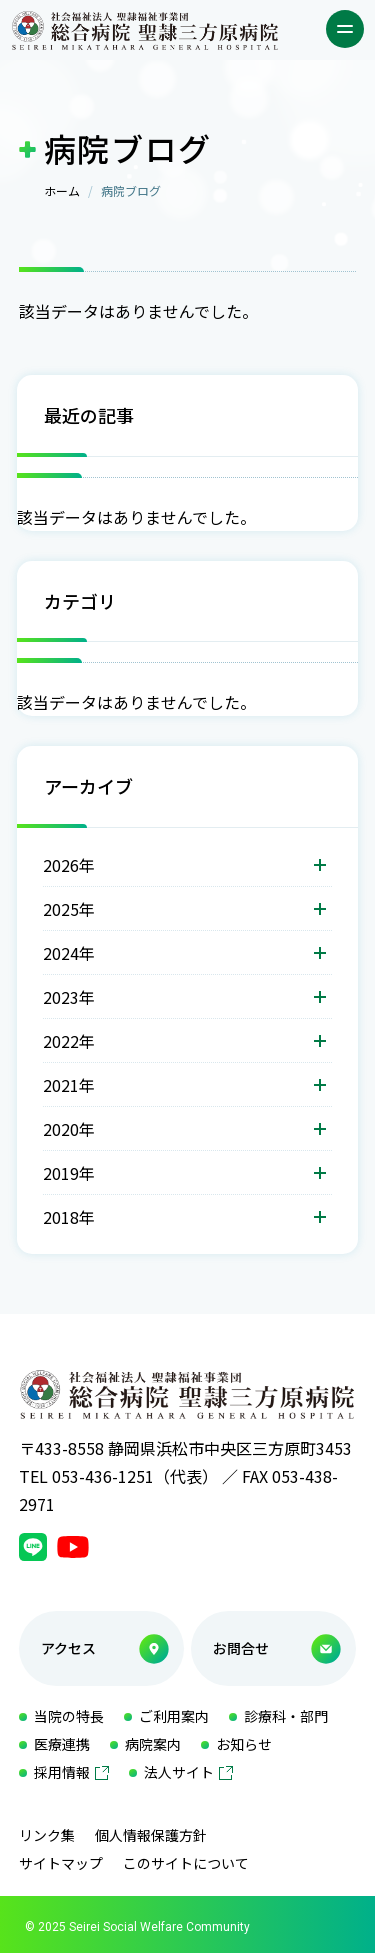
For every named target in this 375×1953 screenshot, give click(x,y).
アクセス (68, 1648)
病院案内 (153, 1744)
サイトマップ (61, 1863)
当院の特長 (69, 1716)
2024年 (69, 953)
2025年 (69, 909)
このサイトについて (186, 1863)
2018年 (69, 1217)
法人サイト (179, 1772)
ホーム (62, 190)
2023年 (69, 997)
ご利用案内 (174, 1716)
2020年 (69, 1129)
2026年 (69, 865)
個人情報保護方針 (151, 1835)
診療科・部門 (286, 1716)
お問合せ (241, 1648)
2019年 (69, 1173)
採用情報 (62, 1772)
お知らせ (244, 1744)
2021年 (69, 1085)
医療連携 (62, 1744)
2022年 (69, 1041)
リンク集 (47, 1835)
